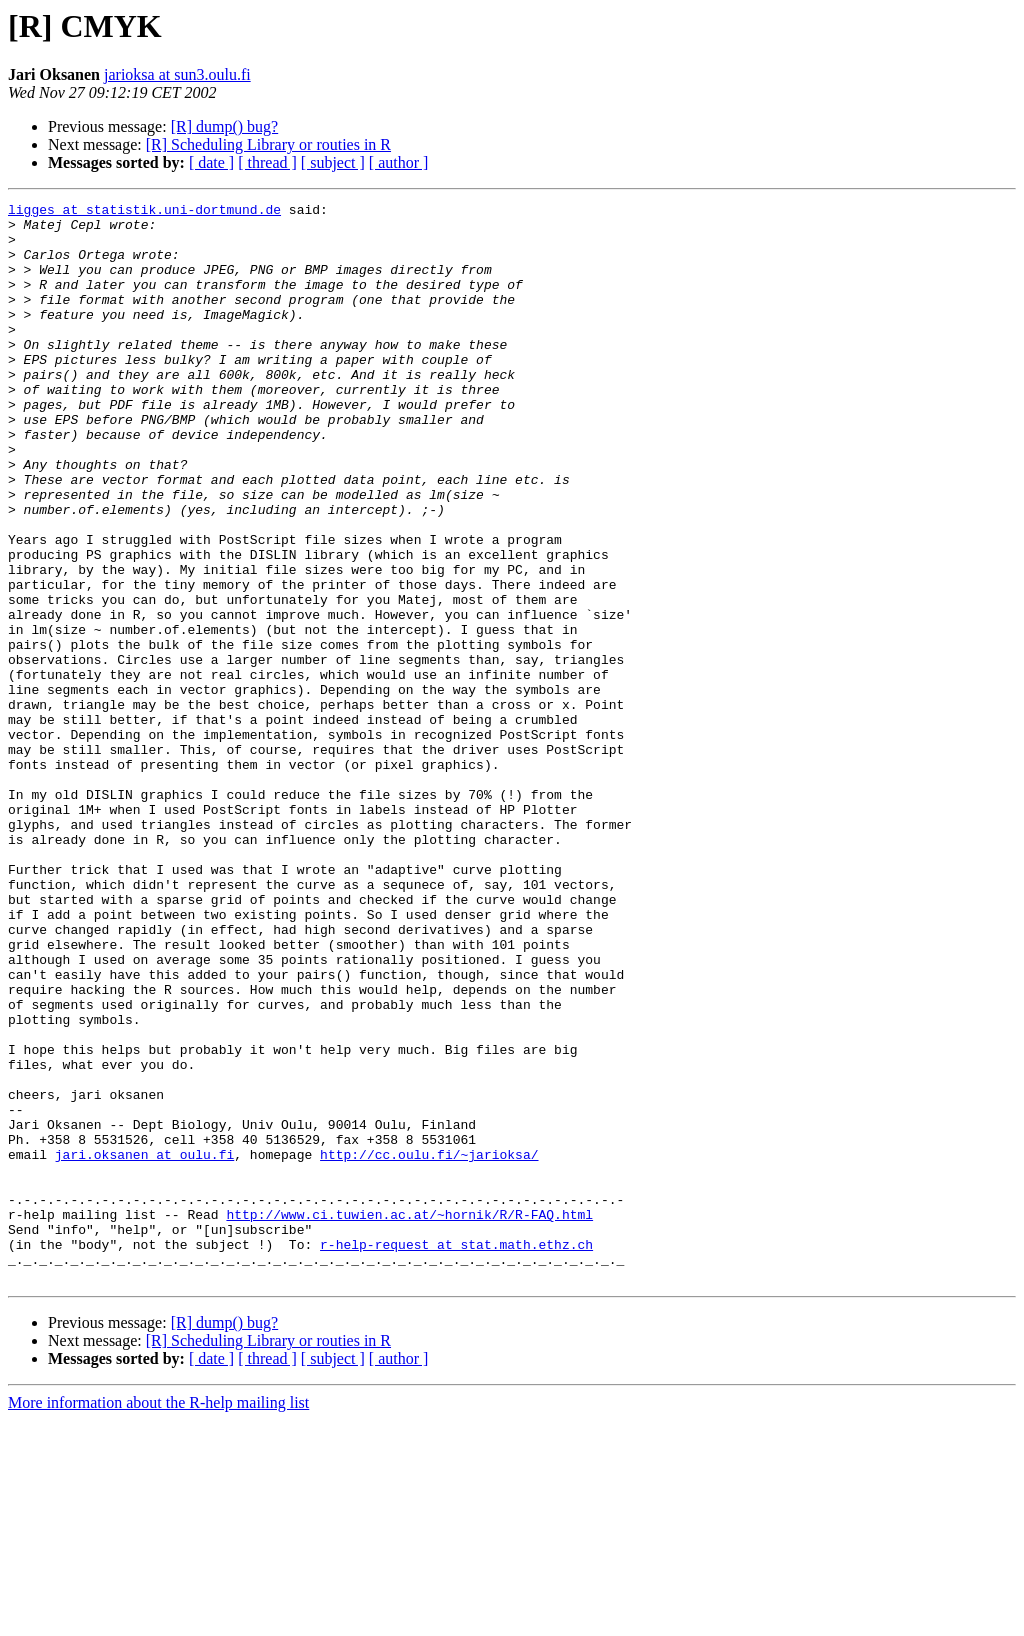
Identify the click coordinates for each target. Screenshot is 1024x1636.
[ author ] (399, 162)
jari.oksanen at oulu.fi (144, 1346)
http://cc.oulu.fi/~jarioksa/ (429, 1346)
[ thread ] (267, 162)
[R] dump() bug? (225, 126)
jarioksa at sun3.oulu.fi (177, 74)
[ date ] (211, 162)
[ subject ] (333, 162)
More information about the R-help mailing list (158, 1618)
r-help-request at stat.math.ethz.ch (456, 1454)
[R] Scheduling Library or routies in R (268, 144)
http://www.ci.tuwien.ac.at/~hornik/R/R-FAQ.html (409, 1418)
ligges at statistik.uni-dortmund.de (144, 212)
